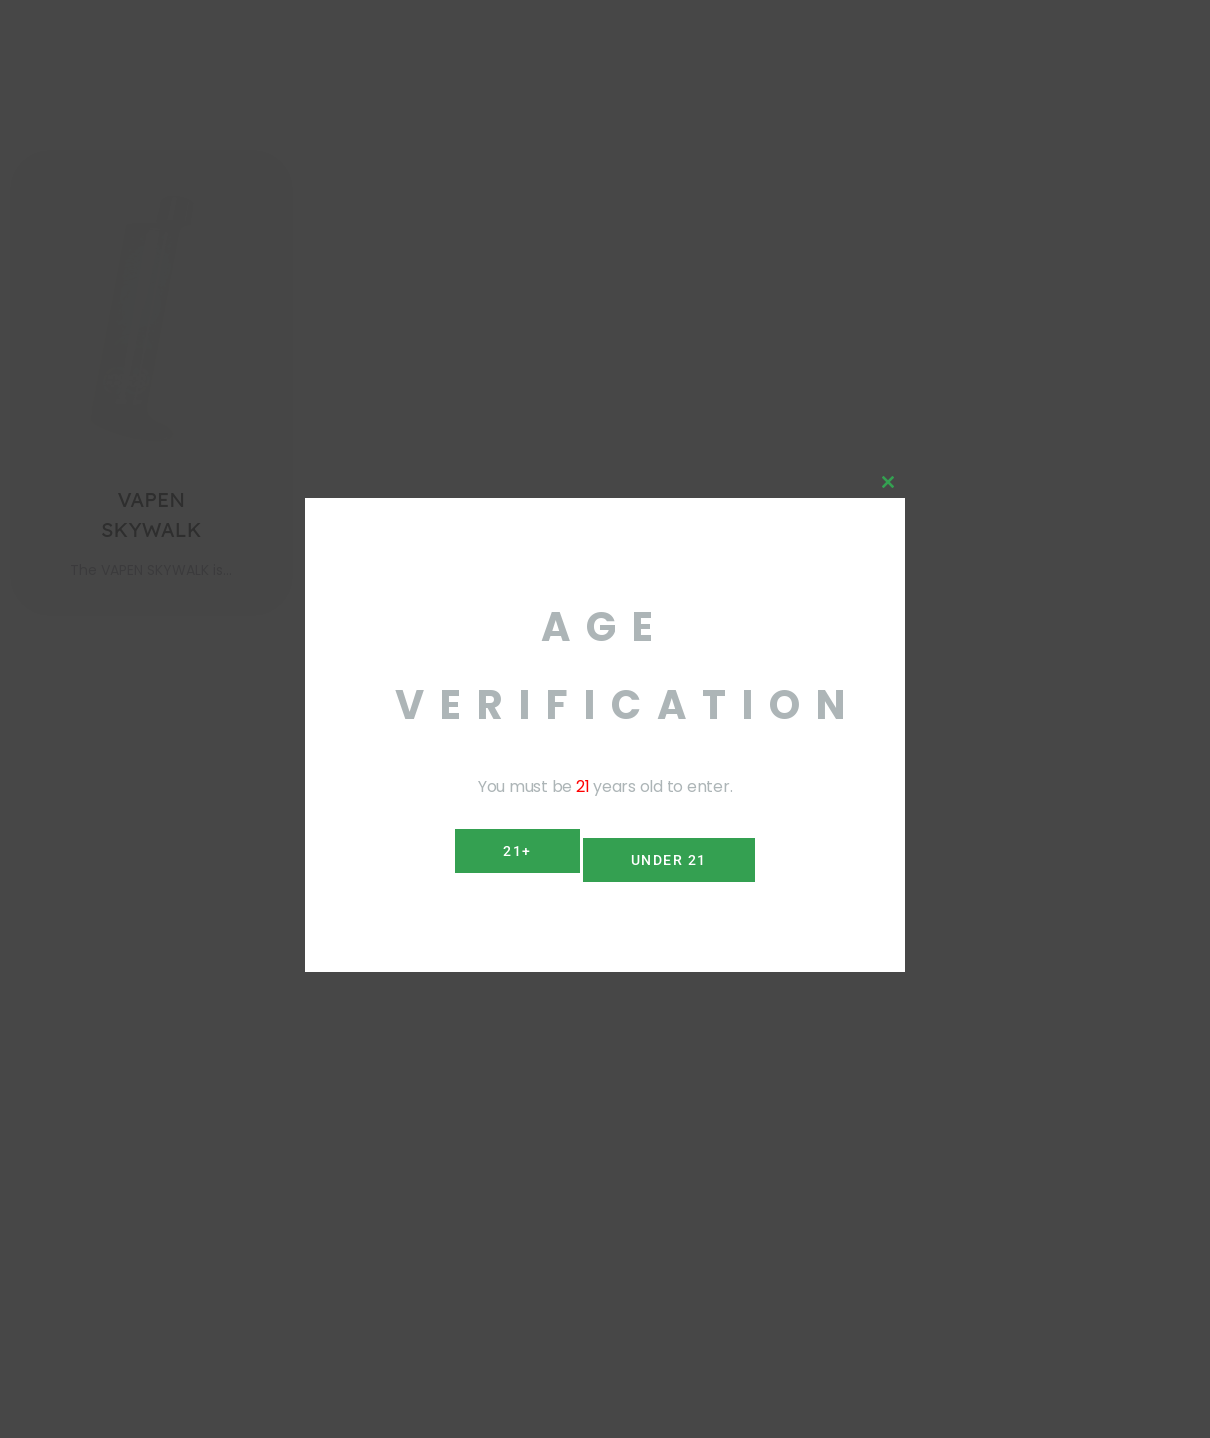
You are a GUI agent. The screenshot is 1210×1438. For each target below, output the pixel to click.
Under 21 (677, 851)
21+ (509, 851)
